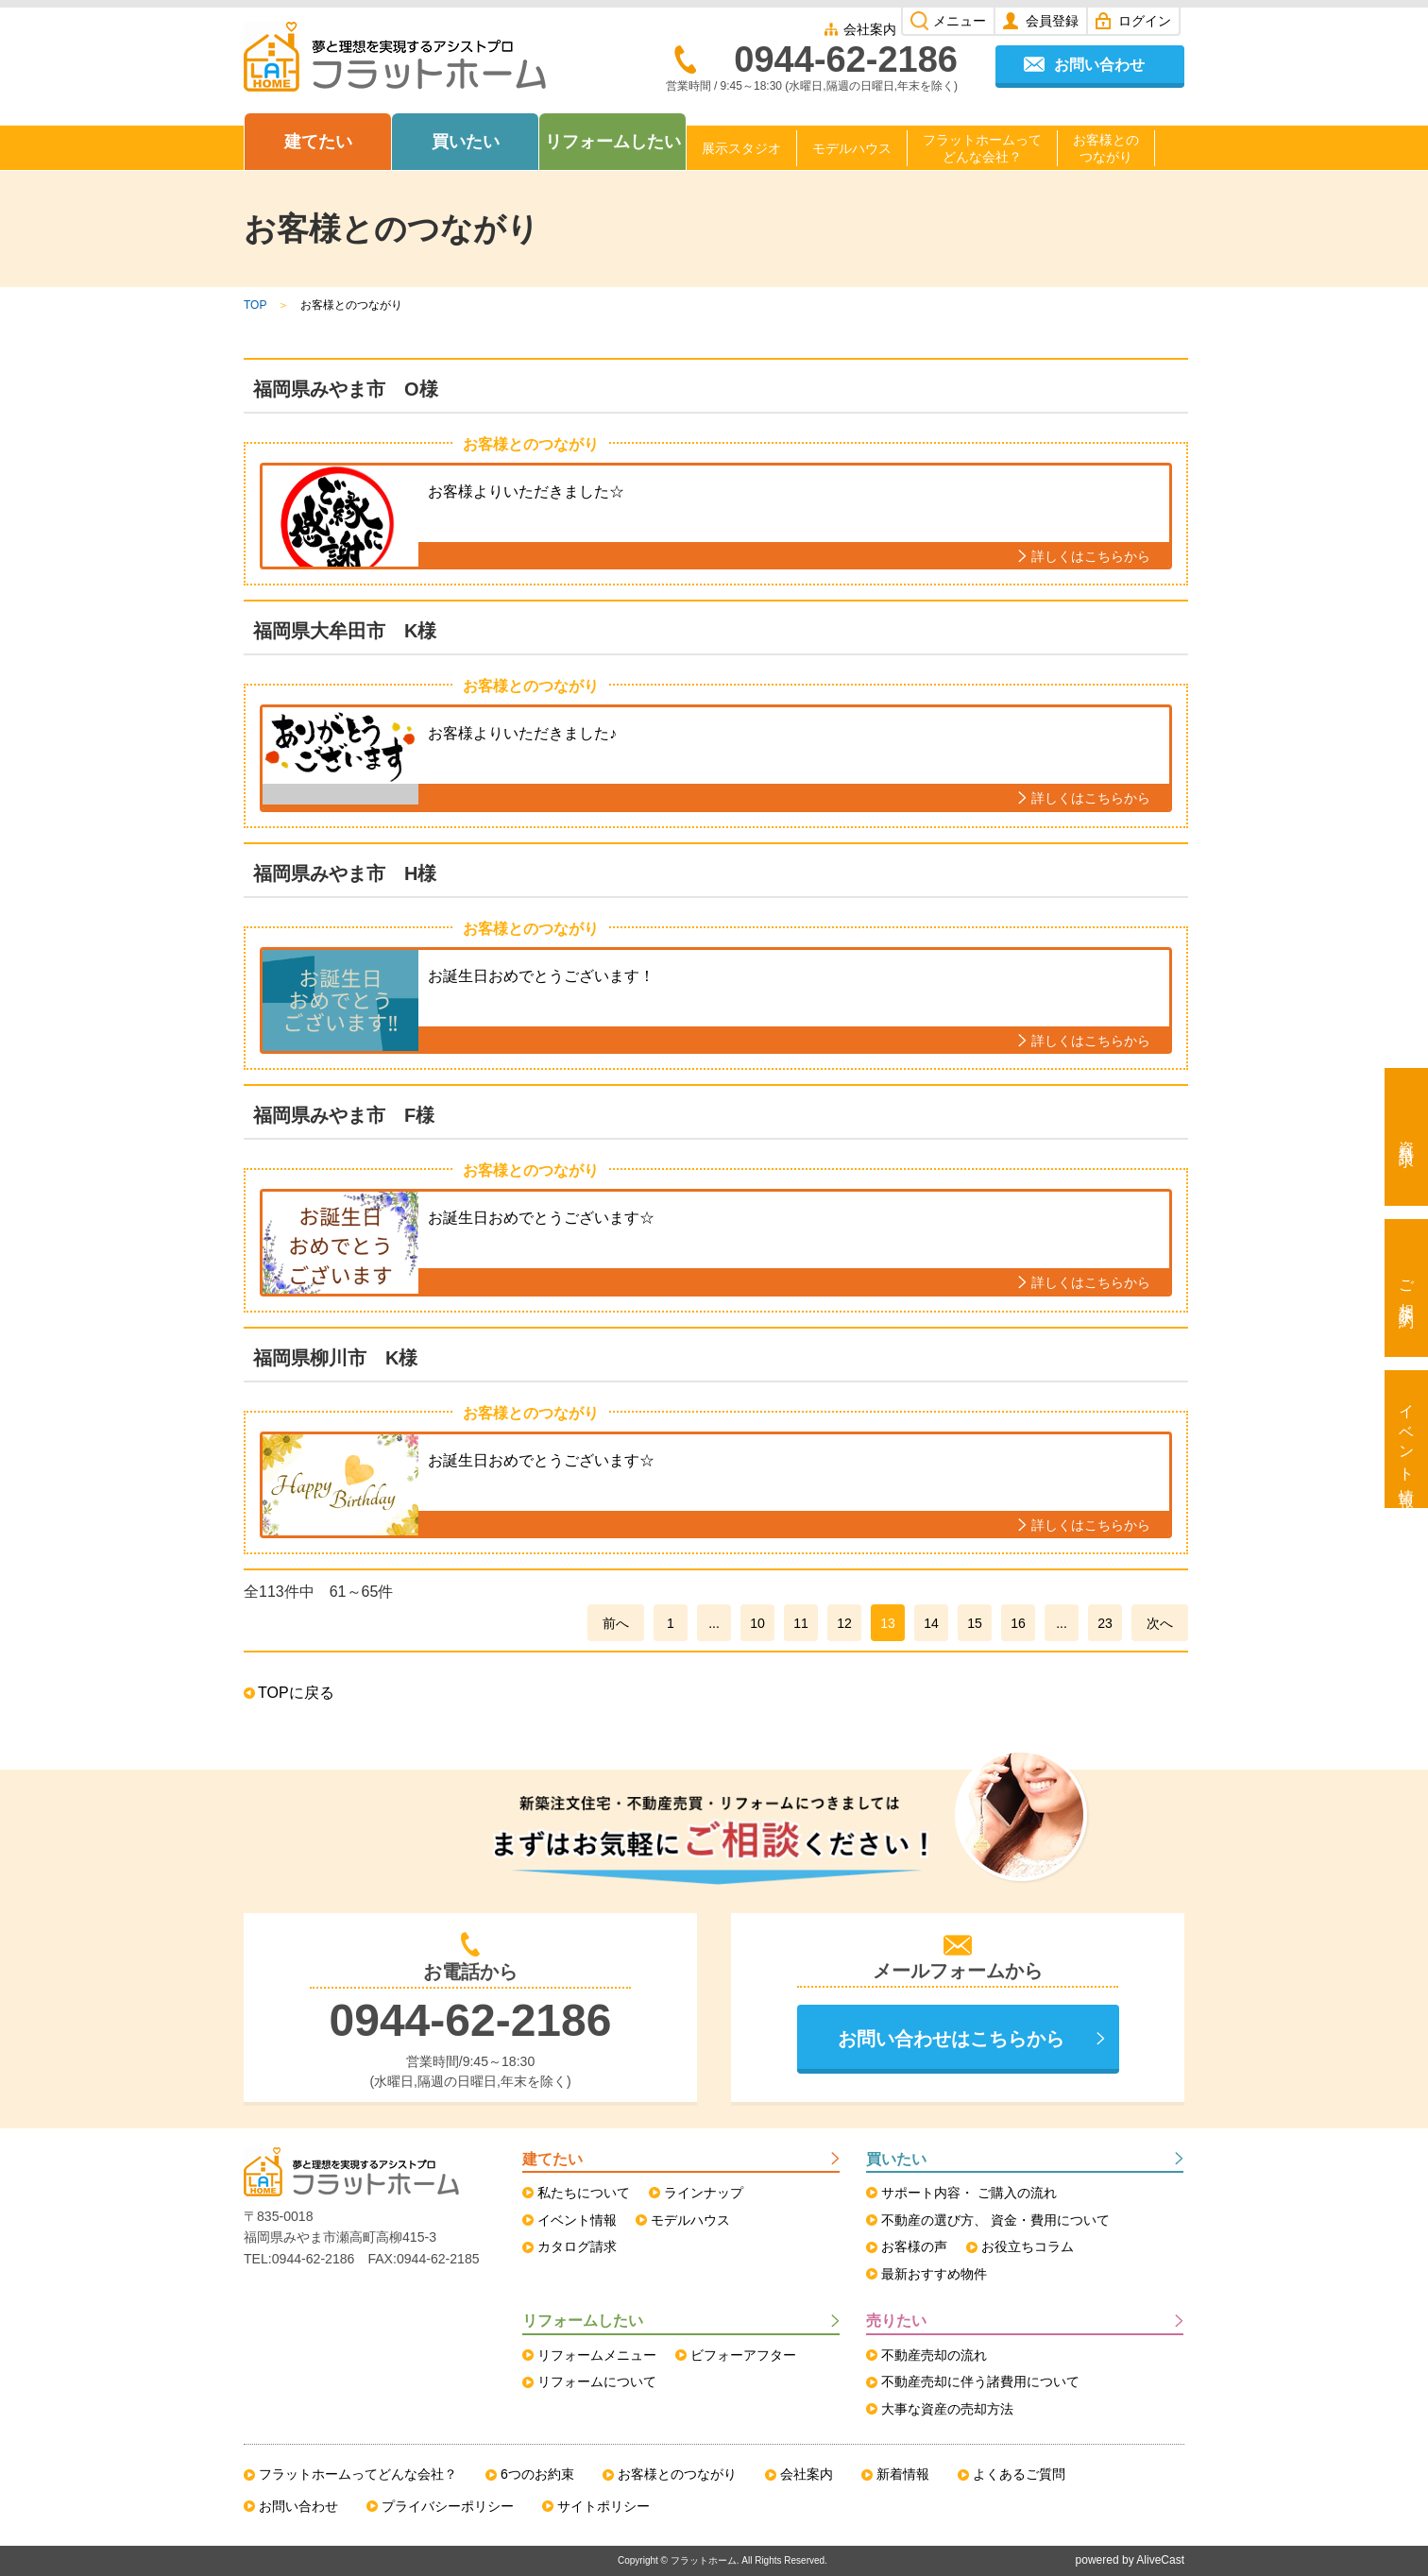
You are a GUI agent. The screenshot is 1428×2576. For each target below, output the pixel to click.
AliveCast (1160, 2560)
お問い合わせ (1099, 65)
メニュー (959, 20)
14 (931, 1623)
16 (1018, 1623)
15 (974, 1623)
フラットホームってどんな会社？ (982, 148)
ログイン (1144, 20)
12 (844, 1623)
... (714, 1623)
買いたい (466, 141)
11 (800, 1623)
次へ (1160, 1623)
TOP (255, 305)
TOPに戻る (296, 1693)
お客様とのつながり (1106, 148)
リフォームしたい (613, 141)
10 (757, 1623)
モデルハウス (852, 148)
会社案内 (869, 29)
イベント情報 (1407, 1439)
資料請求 (1407, 1136)
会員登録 (1052, 20)
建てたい (318, 141)
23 (1105, 1623)
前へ (616, 1623)
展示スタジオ (741, 148)
